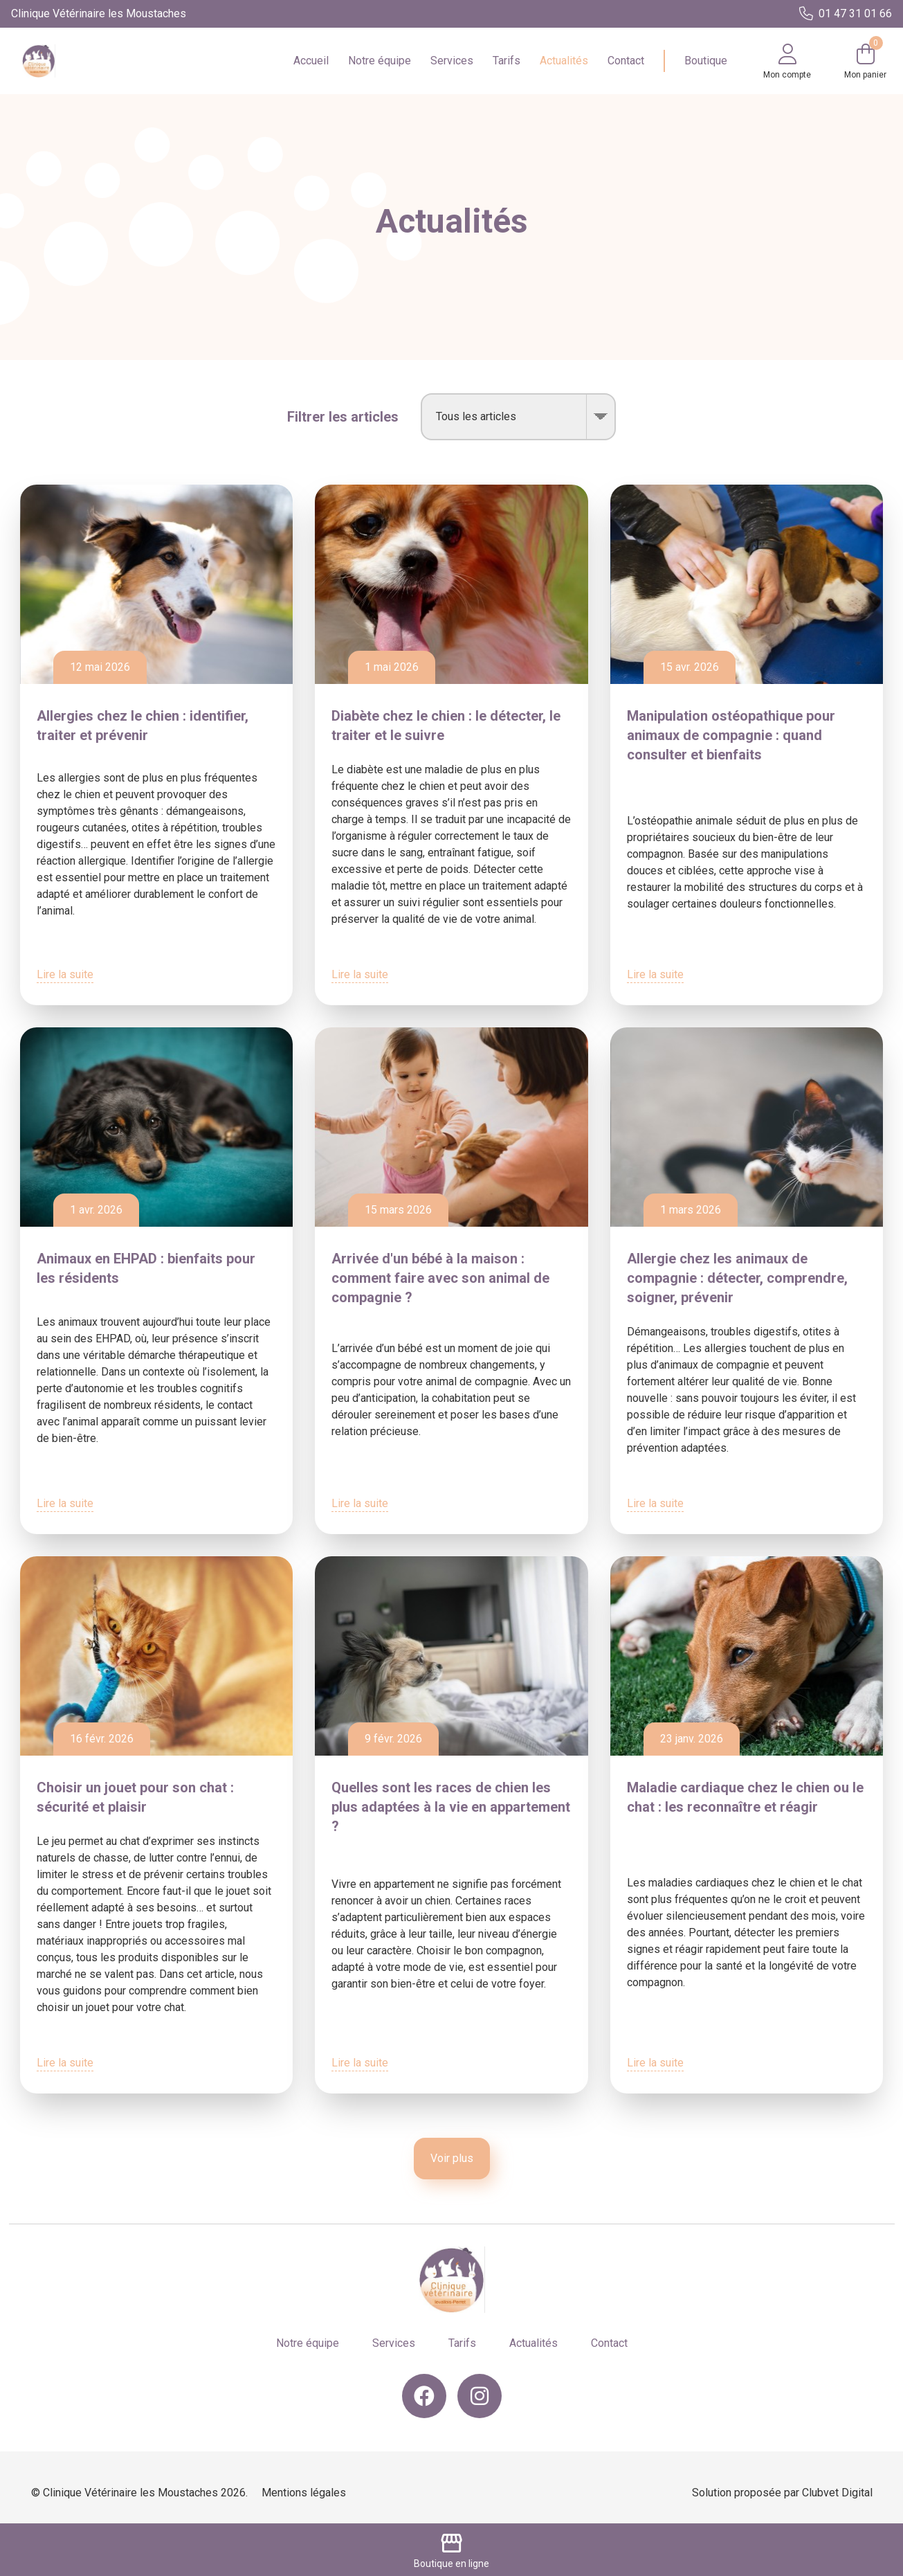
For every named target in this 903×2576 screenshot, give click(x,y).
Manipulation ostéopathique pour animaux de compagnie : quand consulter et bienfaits (731, 735)
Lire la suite (65, 974)
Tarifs (506, 60)
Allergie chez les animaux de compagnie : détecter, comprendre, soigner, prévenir (737, 1278)
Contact (626, 60)
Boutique (705, 60)
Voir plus (451, 2158)
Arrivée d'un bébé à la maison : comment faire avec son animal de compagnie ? (440, 1278)
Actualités (564, 60)
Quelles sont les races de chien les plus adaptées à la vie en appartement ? (450, 1807)
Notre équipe (379, 60)
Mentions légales (304, 2492)
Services (451, 60)
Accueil (311, 60)
